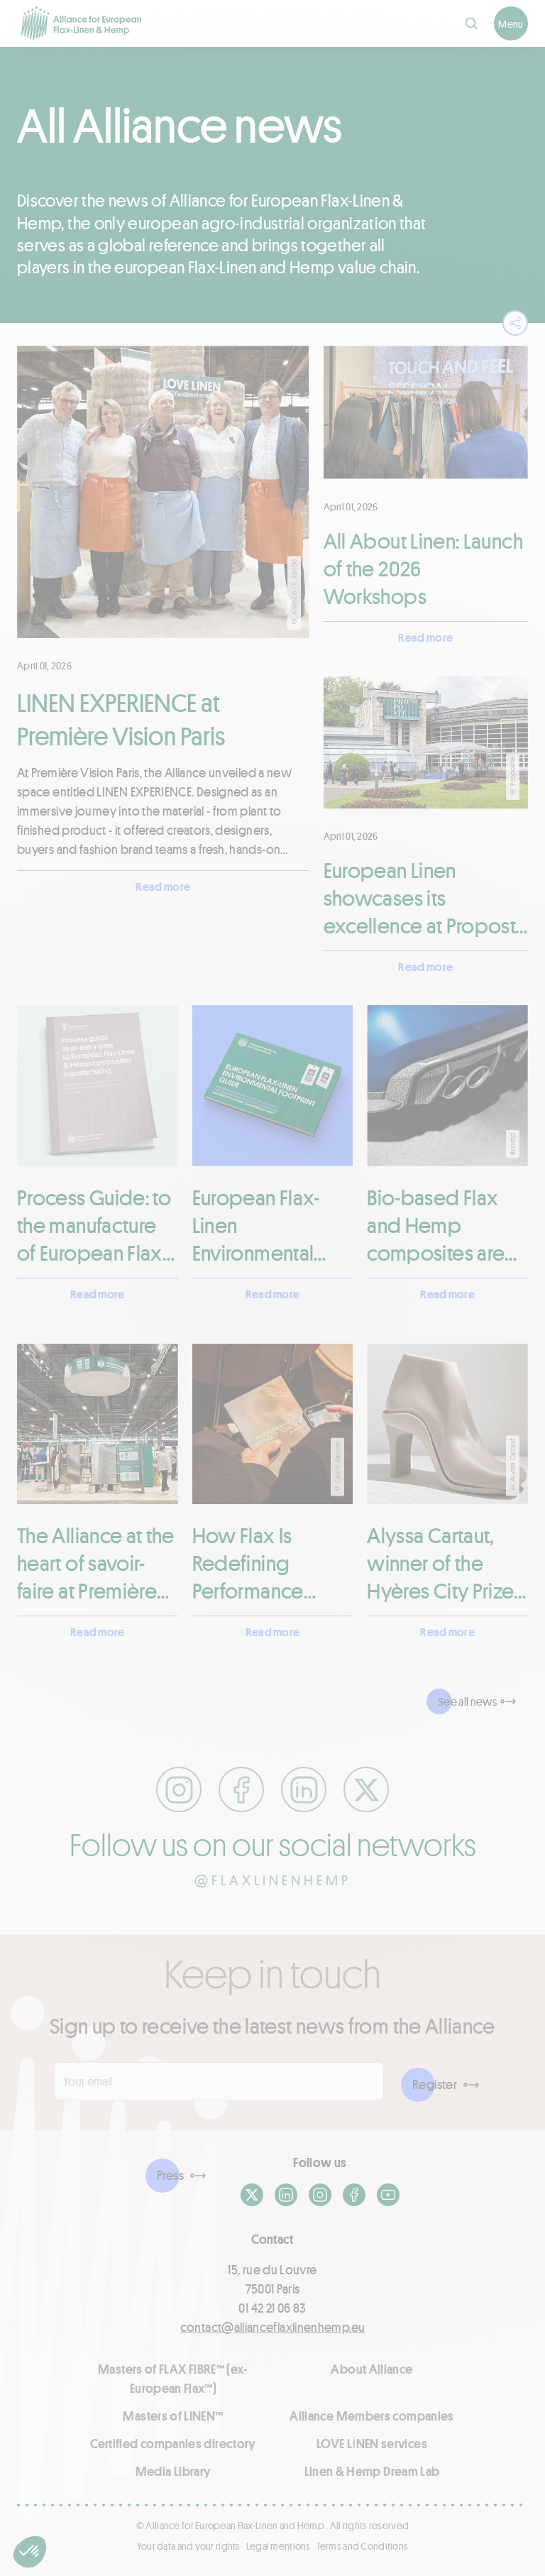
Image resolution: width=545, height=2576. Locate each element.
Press (170, 2174)
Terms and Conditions (362, 2546)
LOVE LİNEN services (371, 2443)
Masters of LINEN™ (173, 2415)
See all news (467, 1701)
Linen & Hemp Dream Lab (372, 2470)
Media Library (173, 2470)
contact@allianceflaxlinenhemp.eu (272, 2326)
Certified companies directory (172, 2443)
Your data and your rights (189, 2546)
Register (434, 2084)
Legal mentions (278, 2546)
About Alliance (371, 2368)
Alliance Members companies (371, 2415)
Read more (163, 886)
